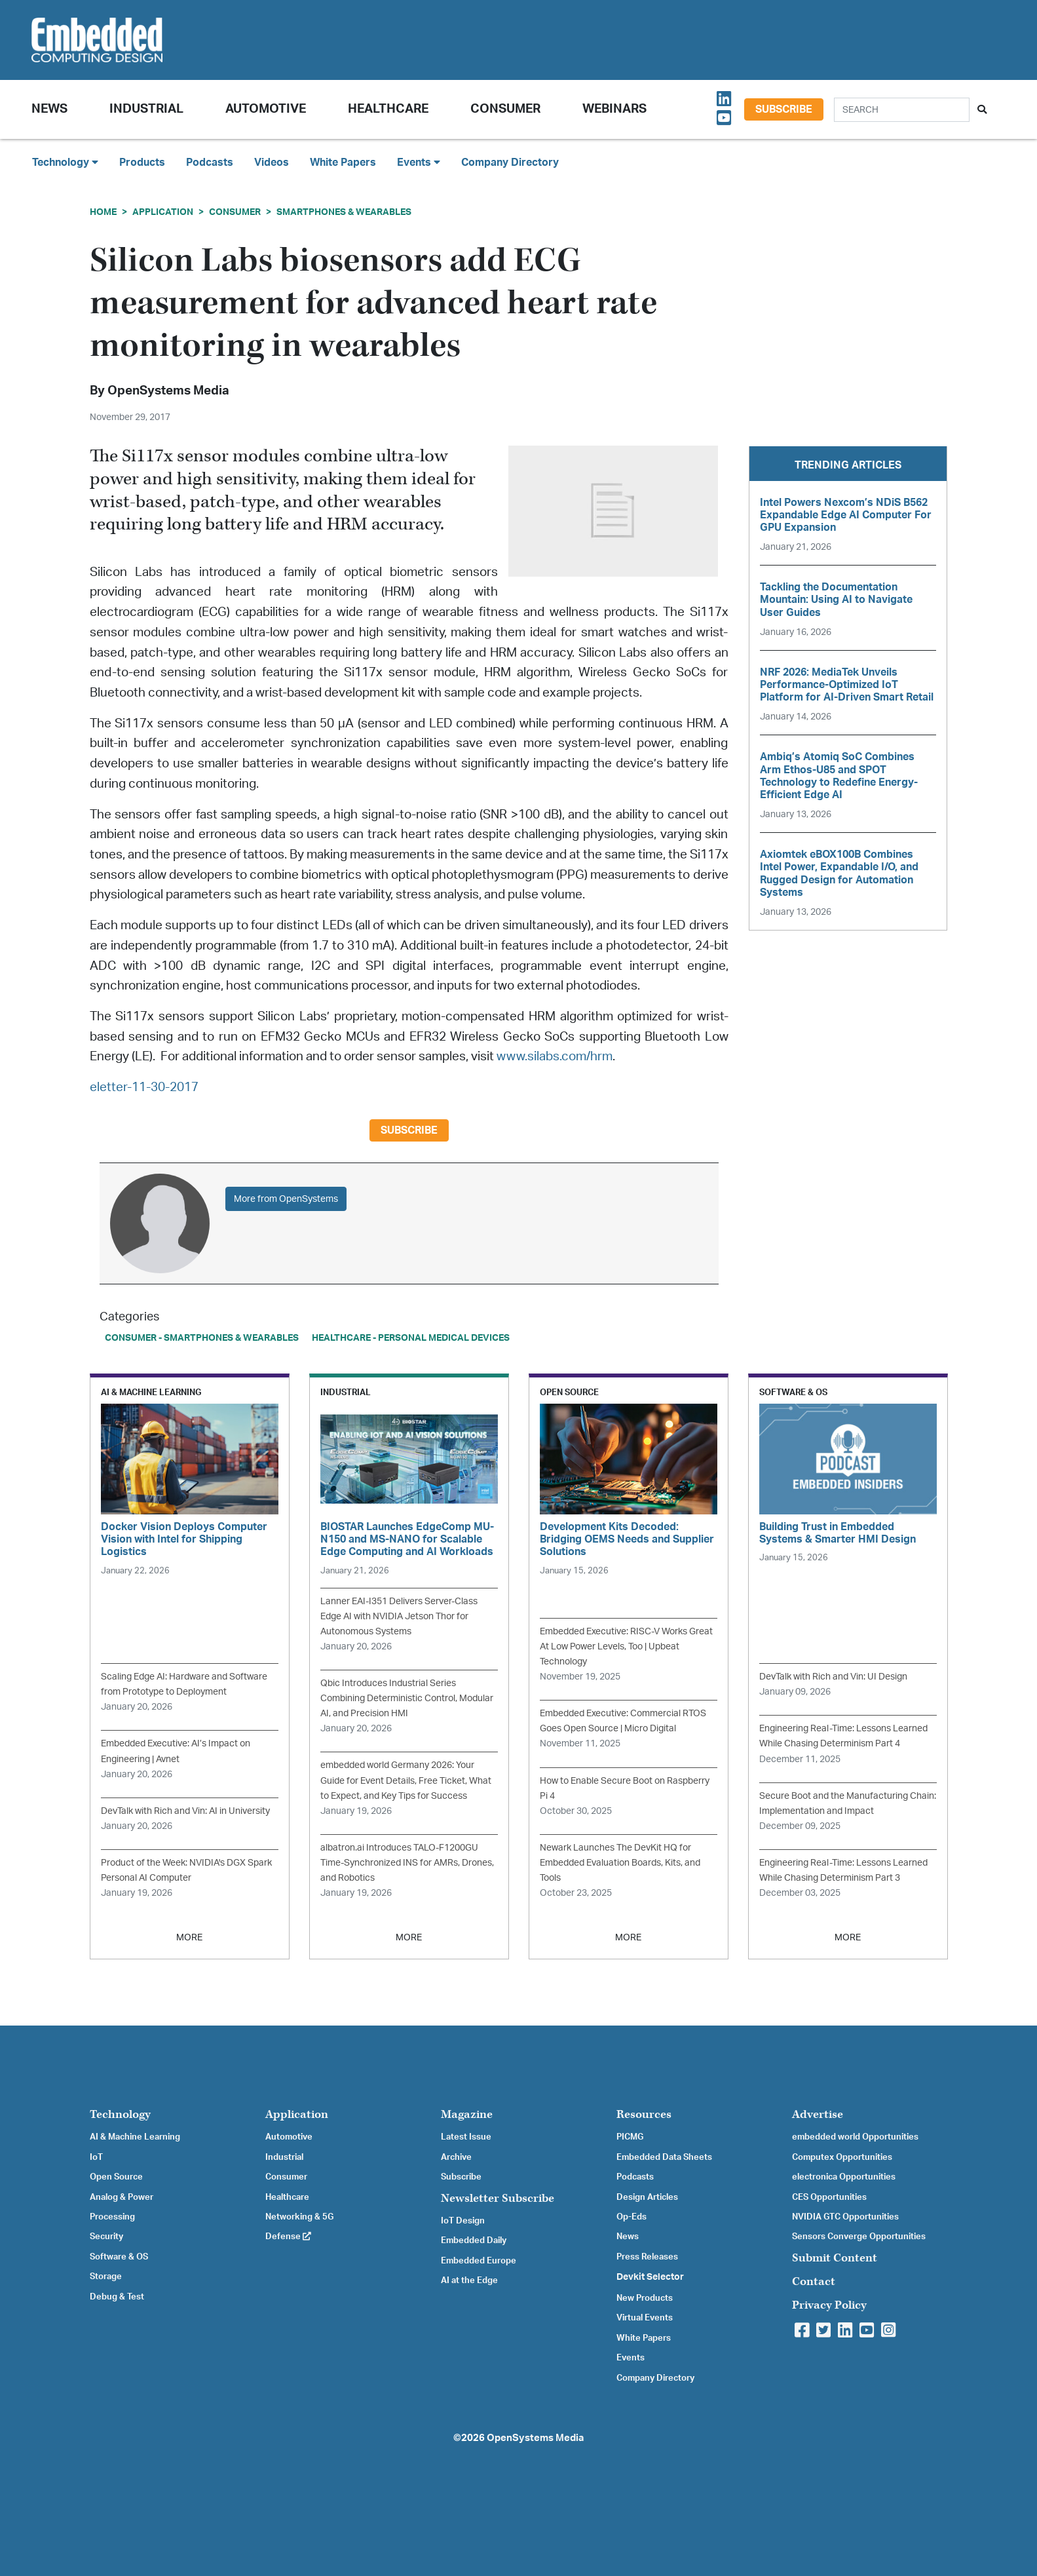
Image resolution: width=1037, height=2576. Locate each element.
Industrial (146, 109)
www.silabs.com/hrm (555, 1056)
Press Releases (647, 2257)
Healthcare (388, 109)
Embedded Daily (473, 2240)
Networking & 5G (299, 2217)
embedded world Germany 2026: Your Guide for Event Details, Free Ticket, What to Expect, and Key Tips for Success (405, 1780)
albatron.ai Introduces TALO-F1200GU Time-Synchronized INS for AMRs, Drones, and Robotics (407, 1863)
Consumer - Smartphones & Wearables (202, 1338)
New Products (644, 2298)
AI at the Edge (469, 2280)
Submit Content (834, 2257)
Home (103, 212)
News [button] (49, 109)
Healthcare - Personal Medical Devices (411, 1338)
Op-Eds (631, 2217)
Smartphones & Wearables (343, 212)
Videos (271, 162)
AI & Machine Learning (135, 2137)
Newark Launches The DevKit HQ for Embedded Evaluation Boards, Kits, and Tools (620, 1863)
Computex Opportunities (842, 2157)
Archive (456, 2157)
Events (630, 2358)
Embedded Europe (478, 2261)
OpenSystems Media (168, 391)
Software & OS (119, 2257)
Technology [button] (65, 162)
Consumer (505, 109)
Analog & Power (121, 2197)
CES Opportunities (829, 2197)
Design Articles (647, 2197)
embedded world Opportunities (855, 2137)
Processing (112, 2217)
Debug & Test (117, 2297)
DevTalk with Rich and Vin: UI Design (833, 1677)
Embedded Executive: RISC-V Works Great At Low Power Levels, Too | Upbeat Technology (626, 1646)
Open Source (116, 2177)
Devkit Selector (650, 2277)
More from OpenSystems (286, 1199)
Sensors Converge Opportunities (859, 2236)
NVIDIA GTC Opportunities (845, 2217)
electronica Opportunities (844, 2177)
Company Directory (510, 162)
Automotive (265, 109)
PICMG (629, 2137)
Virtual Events (644, 2318)
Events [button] (418, 162)
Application (162, 212)
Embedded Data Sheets (664, 2157)
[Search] (902, 110)
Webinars (614, 109)
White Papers (343, 162)
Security (106, 2236)
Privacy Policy (829, 2305)
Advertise (817, 2114)
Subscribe (783, 109)
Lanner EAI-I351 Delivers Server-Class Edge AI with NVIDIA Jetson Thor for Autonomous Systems (399, 1616)
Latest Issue (466, 2137)
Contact (813, 2281)
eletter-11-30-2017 (144, 1087)
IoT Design (463, 2221)
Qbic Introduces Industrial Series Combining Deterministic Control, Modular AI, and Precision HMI (406, 1698)
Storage (106, 2276)
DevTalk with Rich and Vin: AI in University (185, 1811)
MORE (189, 1937)
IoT (96, 2157)
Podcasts (209, 162)
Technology (120, 2114)
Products (142, 162)
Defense (288, 2236)
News (627, 2236)
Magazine (467, 2114)
